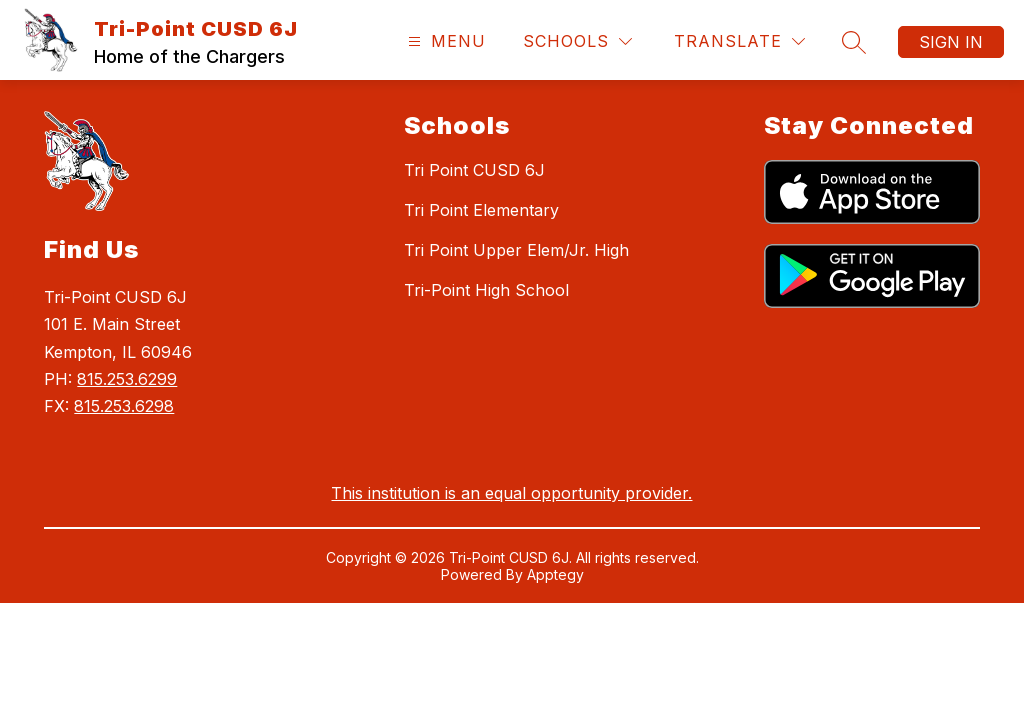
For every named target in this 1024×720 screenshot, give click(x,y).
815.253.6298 (124, 406)
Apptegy (555, 574)
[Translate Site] (739, 41)
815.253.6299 (127, 379)
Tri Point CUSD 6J (474, 170)
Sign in (951, 42)
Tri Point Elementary (481, 210)
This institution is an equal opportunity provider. (511, 493)
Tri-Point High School (486, 290)
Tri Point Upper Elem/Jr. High (516, 250)
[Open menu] (444, 41)
